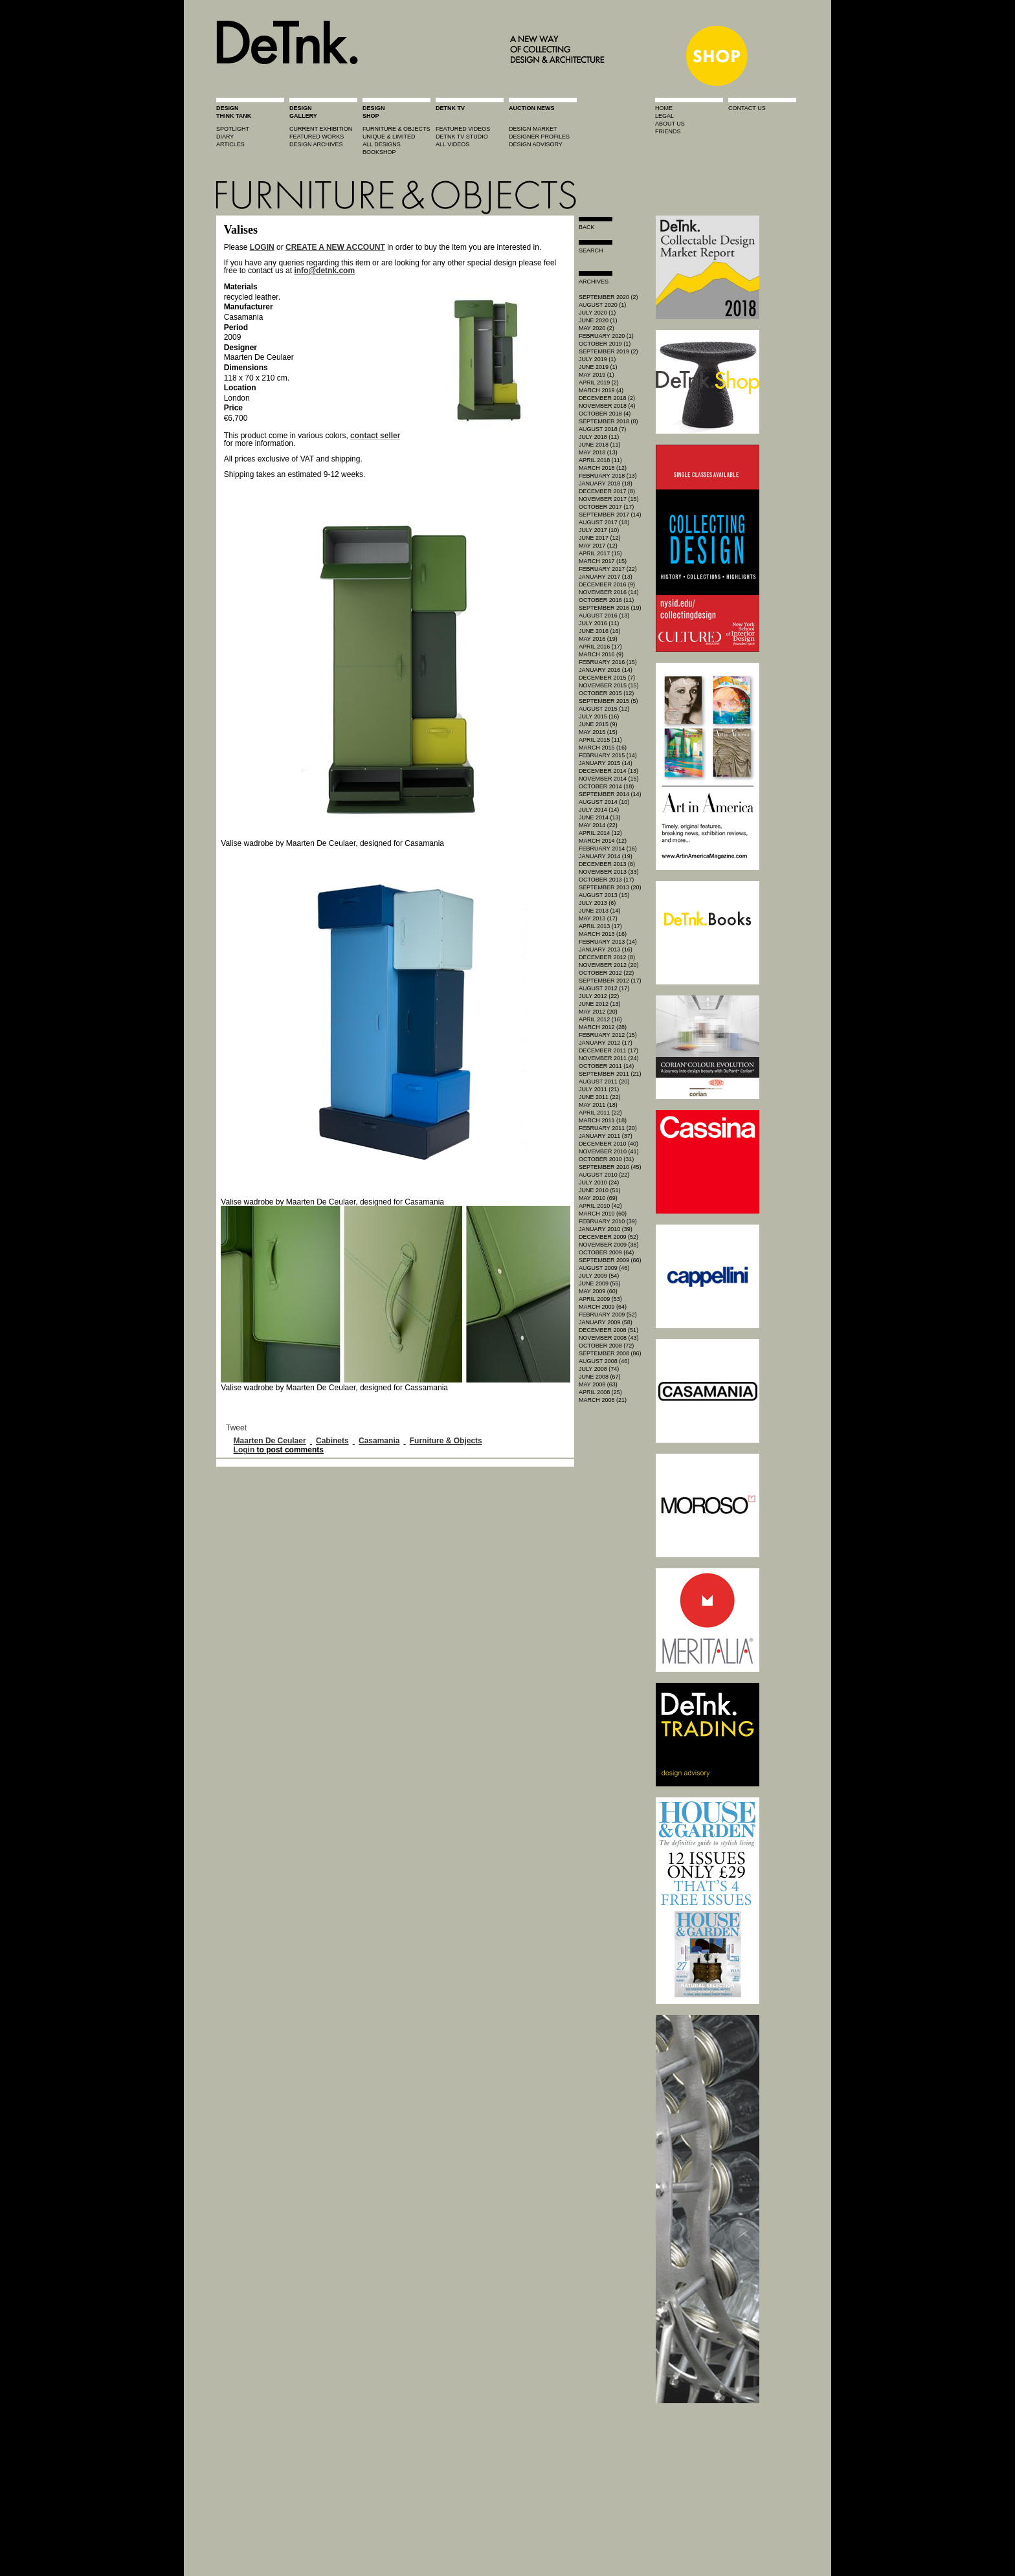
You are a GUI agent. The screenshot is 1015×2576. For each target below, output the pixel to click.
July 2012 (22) (599, 996)
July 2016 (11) (599, 623)
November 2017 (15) (609, 499)
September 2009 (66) (610, 1260)
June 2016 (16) (600, 631)
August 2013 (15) (604, 895)
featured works (316, 136)
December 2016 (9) (607, 584)
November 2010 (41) (609, 1151)
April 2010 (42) (600, 1206)
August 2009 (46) (604, 1268)
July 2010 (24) (599, 1182)
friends (668, 131)
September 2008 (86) (610, 1353)
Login (244, 1449)
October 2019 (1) (604, 343)
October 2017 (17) (606, 507)
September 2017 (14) (610, 514)
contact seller (375, 435)
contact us (747, 108)
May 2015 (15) (598, 732)
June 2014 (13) (600, 817)
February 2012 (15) (608, 1035)
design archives (316, 144)
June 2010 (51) (600, 1190)
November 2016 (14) (609, 592)
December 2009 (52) (608, 1237)
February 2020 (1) (606, 336)
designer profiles (539, 136)
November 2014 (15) (609, 778)
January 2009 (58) (605, 1322)
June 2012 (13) (600, 1004)
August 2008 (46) (604, 1361)
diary (225, 136)
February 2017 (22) (608, 569)
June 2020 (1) (598, 320)
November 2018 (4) (607, 406)
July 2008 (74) (599, 1369)
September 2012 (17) (610, 980)
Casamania (379, 1440)
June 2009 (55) (600, 1283)
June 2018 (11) (600, 444)
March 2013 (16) (603, 934)
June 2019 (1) (598, 367)
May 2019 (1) (596, 375)
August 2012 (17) (604, 988)
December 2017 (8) (607, 491)
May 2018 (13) (598, 452)
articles (230, 144)
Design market (533, 129)
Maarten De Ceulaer (270, 1440)
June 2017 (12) (600, 538)
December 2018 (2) (607, 398)
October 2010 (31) (606, 1159)
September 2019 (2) (608, 351)
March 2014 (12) (603, 841)
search (591, 250)
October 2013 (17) (606, 879)
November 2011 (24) (609, 1058)
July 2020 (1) (597, 312)
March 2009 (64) (603, 1307)
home (664, 108)
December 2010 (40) (608, 1143)
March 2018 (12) (603, 468)
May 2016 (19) (598, 639)
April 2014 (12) (600, 833)
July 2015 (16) (599, 716)
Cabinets (332, 1440)
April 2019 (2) (599, 382)
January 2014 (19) (605, 856)
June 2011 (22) (600, 1097)
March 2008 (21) (603, 1400)
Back (587, 227)
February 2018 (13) (608, 475)
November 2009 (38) (609, 1244)
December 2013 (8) (607, 864)
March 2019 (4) (601, 390)
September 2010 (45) (610, 1167)
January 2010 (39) (605, 1229)
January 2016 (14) (605, 670)
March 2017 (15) (603, 561)
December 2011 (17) (608, 1050)
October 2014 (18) (606, 786)
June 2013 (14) (600, 910)
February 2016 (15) (608, 662)
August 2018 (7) (602, 429)
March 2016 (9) (601, 654)
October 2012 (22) (606, 973)
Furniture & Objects (446, 1440)
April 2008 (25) (600, 1392)
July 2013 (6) (597, 903)
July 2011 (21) (599, 1089)
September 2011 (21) (610, 1074)
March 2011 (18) (603, 1120)
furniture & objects (396, 129)
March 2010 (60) (603, 1213)
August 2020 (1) (602, 305)
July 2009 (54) (599, 1275)
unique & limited (389, 136)
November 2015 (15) (609, 685)
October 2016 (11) (606, 600)
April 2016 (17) (600, 646)
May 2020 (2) (596, 328)
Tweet (236, 1427)
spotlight (232, 129)
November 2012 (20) (609, 965)
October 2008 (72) (606, 1345)
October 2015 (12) (606, 693)
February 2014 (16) (608, 848)
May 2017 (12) (598, 545)
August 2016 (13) (604, 615)
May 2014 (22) (598, 825)
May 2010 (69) (598, 1198)
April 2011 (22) (600, 1112)
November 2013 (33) (609, 872)
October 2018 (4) (604, 413)
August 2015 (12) (604, 708)
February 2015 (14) (608, 755)
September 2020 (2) (608, 297)
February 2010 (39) (608, 1221)
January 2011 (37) (605, 1136)
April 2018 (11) (600, 460)
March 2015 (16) (603, 747)
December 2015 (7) (607, 677)
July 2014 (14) (599, 809)
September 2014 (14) (610, 794)
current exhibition (320, 129)
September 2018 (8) (608, 421)
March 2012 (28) (603, 1027)
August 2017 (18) (604, 522)
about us (670, 123)
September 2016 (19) (610, 608)
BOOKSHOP (379, 152)
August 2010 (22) (604, 1174)
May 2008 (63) (598, 1384)
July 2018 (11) (599, 437)
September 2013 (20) (610, 887)
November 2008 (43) (609, 1338)
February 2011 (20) (608, 1128)
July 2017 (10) (599, 530)
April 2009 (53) (600, 1299)
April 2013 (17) (600, 926)
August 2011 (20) (604, 1081)
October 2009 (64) (606, 1252)
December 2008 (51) (608, 1330)
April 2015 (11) (600, 740)
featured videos (463, 129)
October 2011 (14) (606, 1066)
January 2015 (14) (605, 763)
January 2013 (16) (605, 949)
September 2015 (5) (608, 701)
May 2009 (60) (598, 1291)
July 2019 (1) (597, 359)
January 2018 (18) (605, 483)
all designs (381, 144)
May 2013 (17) (598, 918)
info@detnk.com (324, 270)
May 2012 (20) (598, 1011)
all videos (452, 144)
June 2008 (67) (600, 1376)
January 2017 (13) (605, 576)
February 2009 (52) (608, 1314)
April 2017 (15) (600, 553)
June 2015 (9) (598, 724)
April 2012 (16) (600, 1019)
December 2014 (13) (608, 771)
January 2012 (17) (605, 1042)
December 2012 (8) (607, 957)
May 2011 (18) (598, 1105)
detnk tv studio (462, 136)
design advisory (536, 144)
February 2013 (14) (608, 941)
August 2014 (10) (604, 802)
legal (664, 116)
